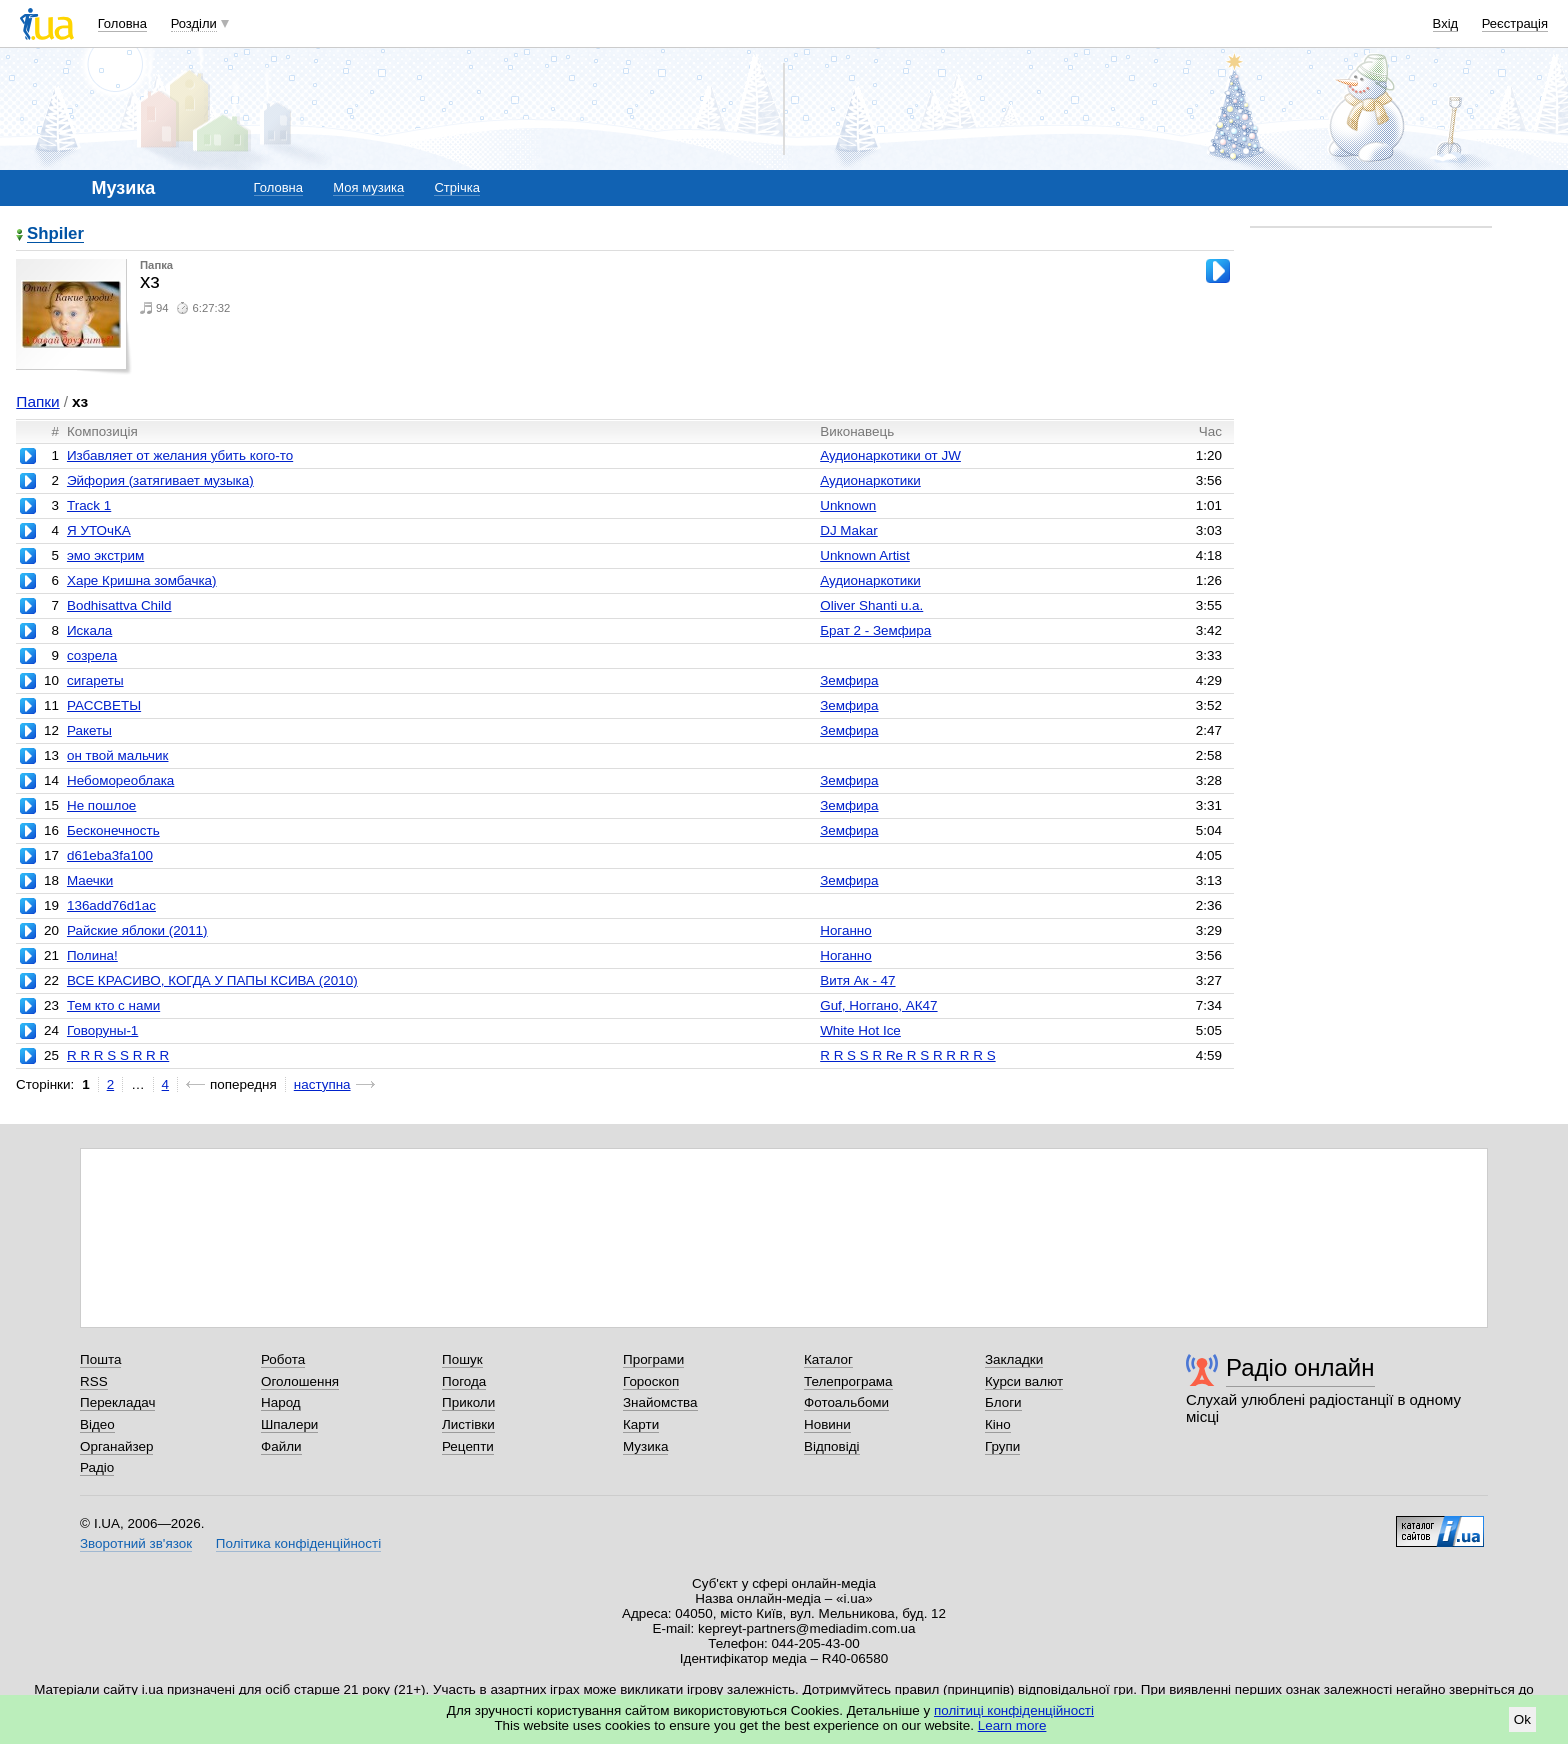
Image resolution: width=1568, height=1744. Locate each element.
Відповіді (832, 1446)
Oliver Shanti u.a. (871, 605)
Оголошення (300, 1381)
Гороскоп (651, 1381)
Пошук (462, 1359)
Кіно (998, 1424)
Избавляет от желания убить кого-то (180, 455)
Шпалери (289, 1424)
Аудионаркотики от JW (890, 455)
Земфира (849, 680)
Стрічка (456, 187)
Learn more (1012, 1725)
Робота (283, 1359)
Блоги (1003, 1402)
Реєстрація (1515, 23)
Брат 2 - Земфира (875, 630)
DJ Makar (849, 530)
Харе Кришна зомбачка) (142, 580)
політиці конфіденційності (1014, 1710)
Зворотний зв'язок (136, 1543)
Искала (89, 630)
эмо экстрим (105, 555)
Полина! (92, 955)
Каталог (828, 1359)
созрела (92, 655)
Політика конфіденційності (298, 1543)
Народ (281, 1402)
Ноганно (846, 930)
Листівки (468, 1424)
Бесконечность (113, 830)
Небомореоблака (120, 780)
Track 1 (89, 505)
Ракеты (89, 730)
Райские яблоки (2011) (137, 930)
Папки (37, 401)
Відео (97, 1424)
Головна (122, 23)
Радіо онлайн (1300, 1367)
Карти (641, 1424)
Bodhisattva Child (119, 605)
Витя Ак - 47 (857, 980)
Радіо (97, 1467)
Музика (645, 1446)
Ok (1522, 1719)
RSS (94, 1381)
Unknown (848, 505)
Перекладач (117, 1402)
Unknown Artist (865, 555)
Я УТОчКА (99, 530)
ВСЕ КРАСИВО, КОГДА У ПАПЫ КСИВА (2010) (212, 980)
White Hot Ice (860, 1030)
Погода (464, 1381)
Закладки (1014, 1359)
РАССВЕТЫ (104, 705)
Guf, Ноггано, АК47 (878, 1005)
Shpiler (55, 234)
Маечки (90, 880)
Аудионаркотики (870, 480)
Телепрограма (848, 1381)
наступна (322, 1084)
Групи (1002, 1446)
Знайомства (660, 1402)
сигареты (95, 680)
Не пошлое (101, 805)
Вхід (1446, 23)
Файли (281, 1446)
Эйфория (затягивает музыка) (160, 480)
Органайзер (116, 1446)
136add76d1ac (111, 905)
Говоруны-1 (102, 1030)
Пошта (100, 1359)
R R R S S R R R (118, 1055)
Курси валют (1024, 1381)
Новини (827, 1424)
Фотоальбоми (846, 1402)
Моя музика (368, 187)
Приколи (468, 1402)
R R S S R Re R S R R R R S (907, 1055)
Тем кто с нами (113, 1005)
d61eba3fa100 (110, 855)
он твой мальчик (118, 755)
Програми (653, 1359)
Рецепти (468, 1446)
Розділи (194, 23)
